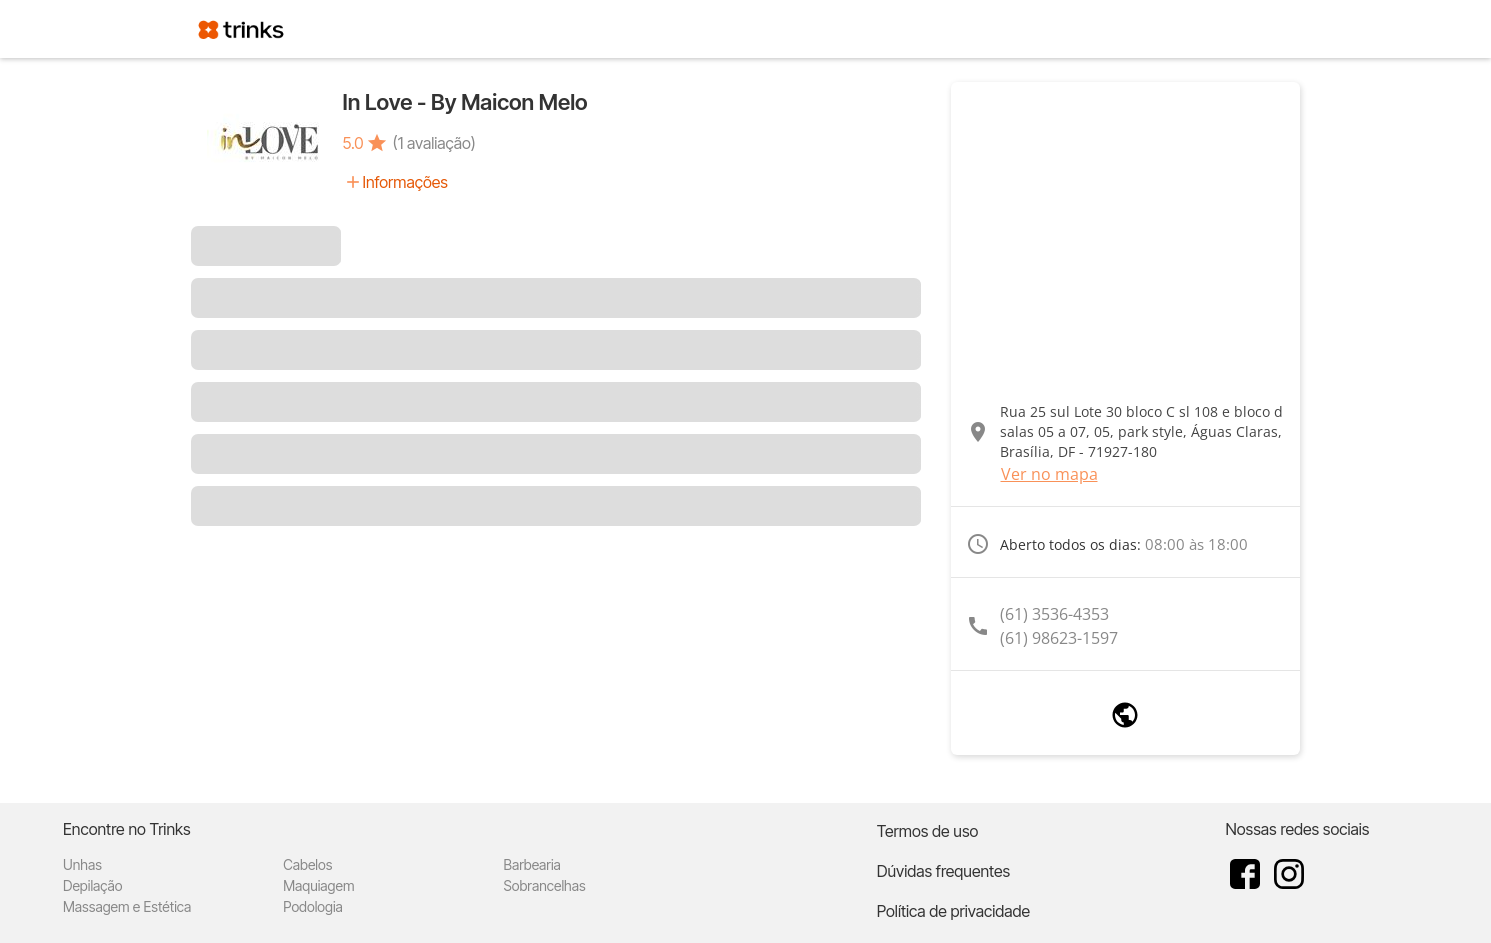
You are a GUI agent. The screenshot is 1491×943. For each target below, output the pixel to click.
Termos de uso (928, 831)
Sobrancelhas (545, 885)
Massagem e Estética (127, 906)
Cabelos (307, 864)
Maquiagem (318, 885)
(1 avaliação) (434, 143)
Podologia (313, 906)
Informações (405, 182)
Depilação (92, 885)
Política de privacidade (953, 911)
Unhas (82, 864)
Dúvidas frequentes (943, 871)
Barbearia (532, 864)
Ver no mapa (1049, 474)
